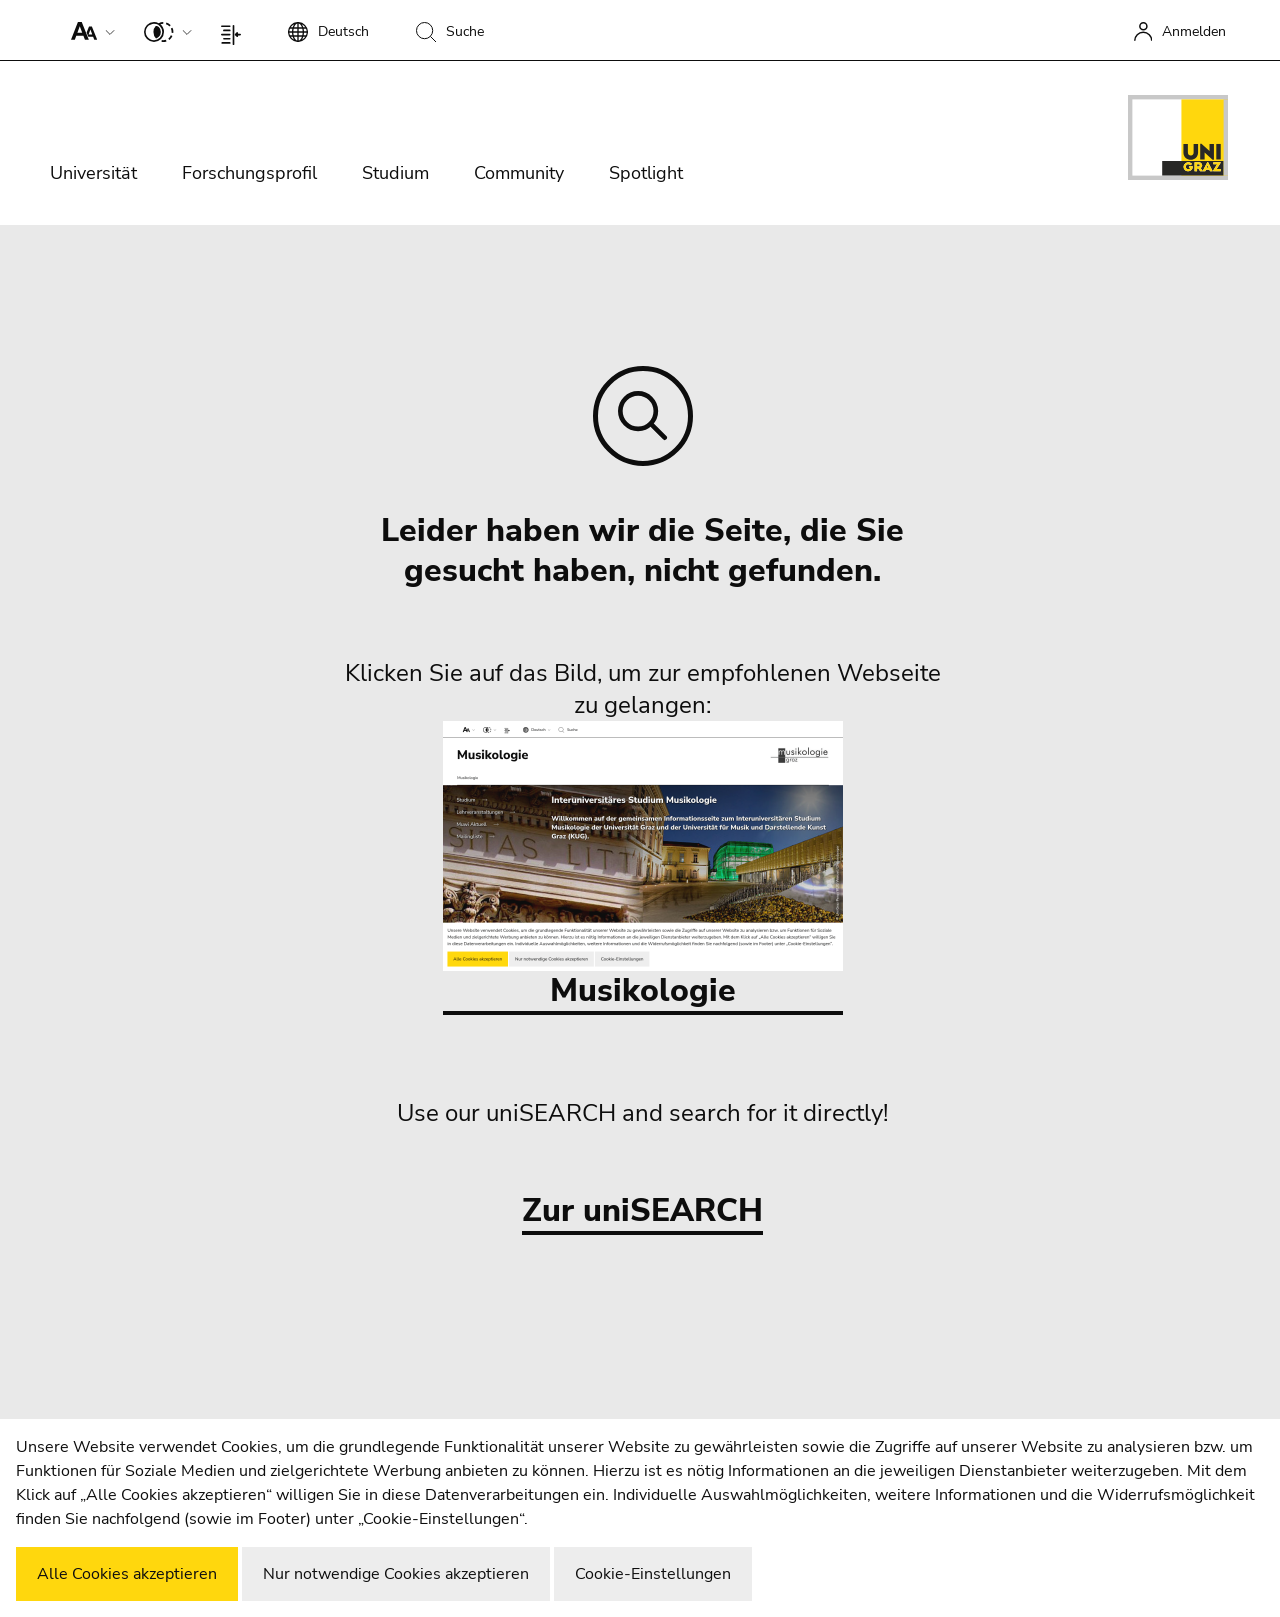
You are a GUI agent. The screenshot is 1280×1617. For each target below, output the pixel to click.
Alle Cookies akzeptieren (127, 1574)
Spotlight (646, 173)
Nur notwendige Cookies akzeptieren (396, 1574)
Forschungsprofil (249, 173)
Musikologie (643, 866)
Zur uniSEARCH (642, 1211)
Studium (395, 173)
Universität (93, 173)
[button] (88, 30)
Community (519, 173)
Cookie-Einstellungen (653, 1574)
